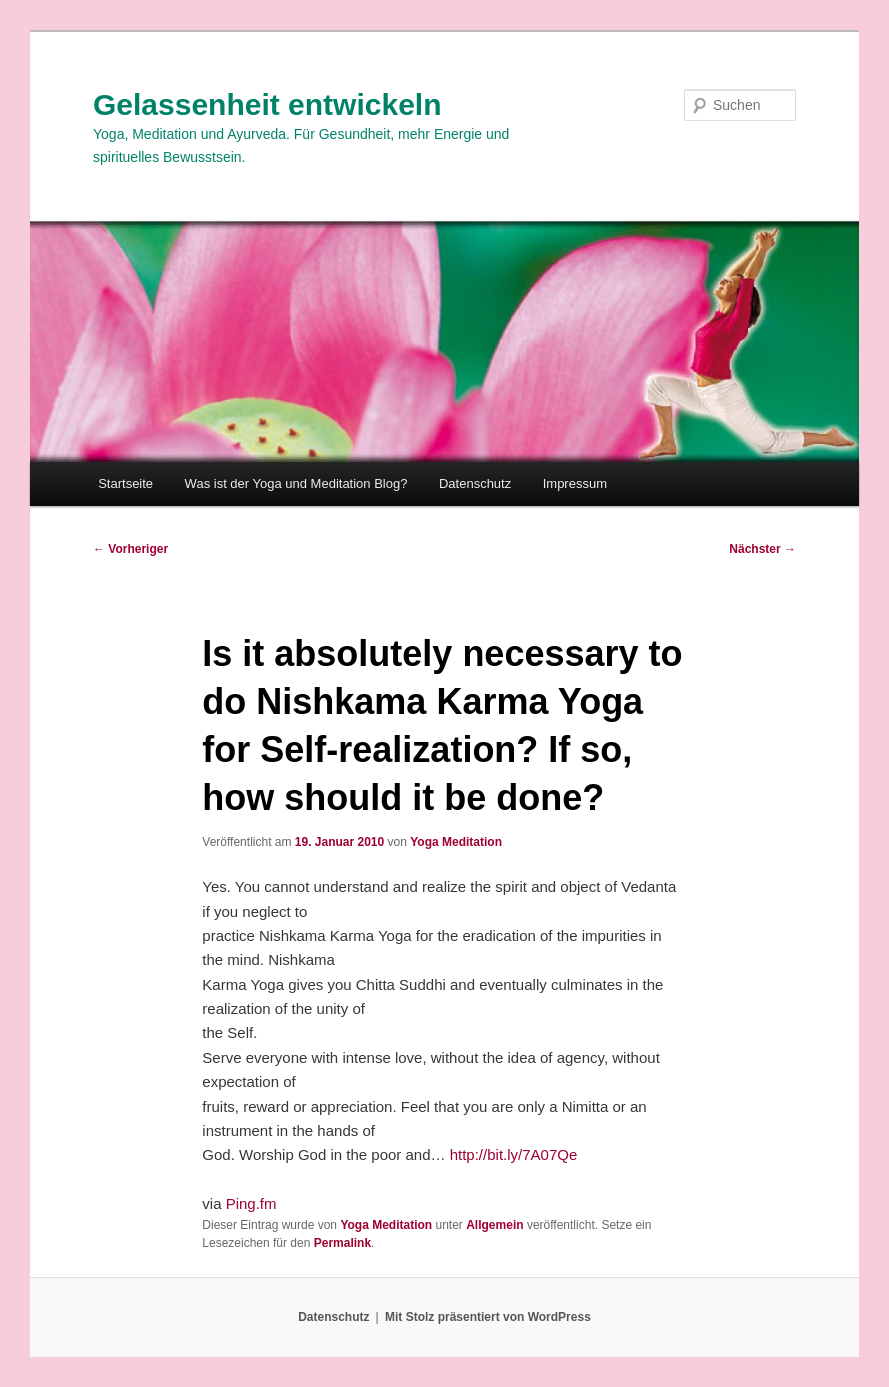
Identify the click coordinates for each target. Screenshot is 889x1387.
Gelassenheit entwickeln (267, 104)
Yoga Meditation (456, 842)
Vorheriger (130, 549)
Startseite (125, 483)
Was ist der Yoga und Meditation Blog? (296, 483)
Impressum (575, 483)
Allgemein (494, 1225)
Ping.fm (251, 1203)
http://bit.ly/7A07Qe (514, 1154)
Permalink (342, 1243)
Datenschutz (475, 483)
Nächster (762, 549)
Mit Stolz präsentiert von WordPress (488, 1317)
